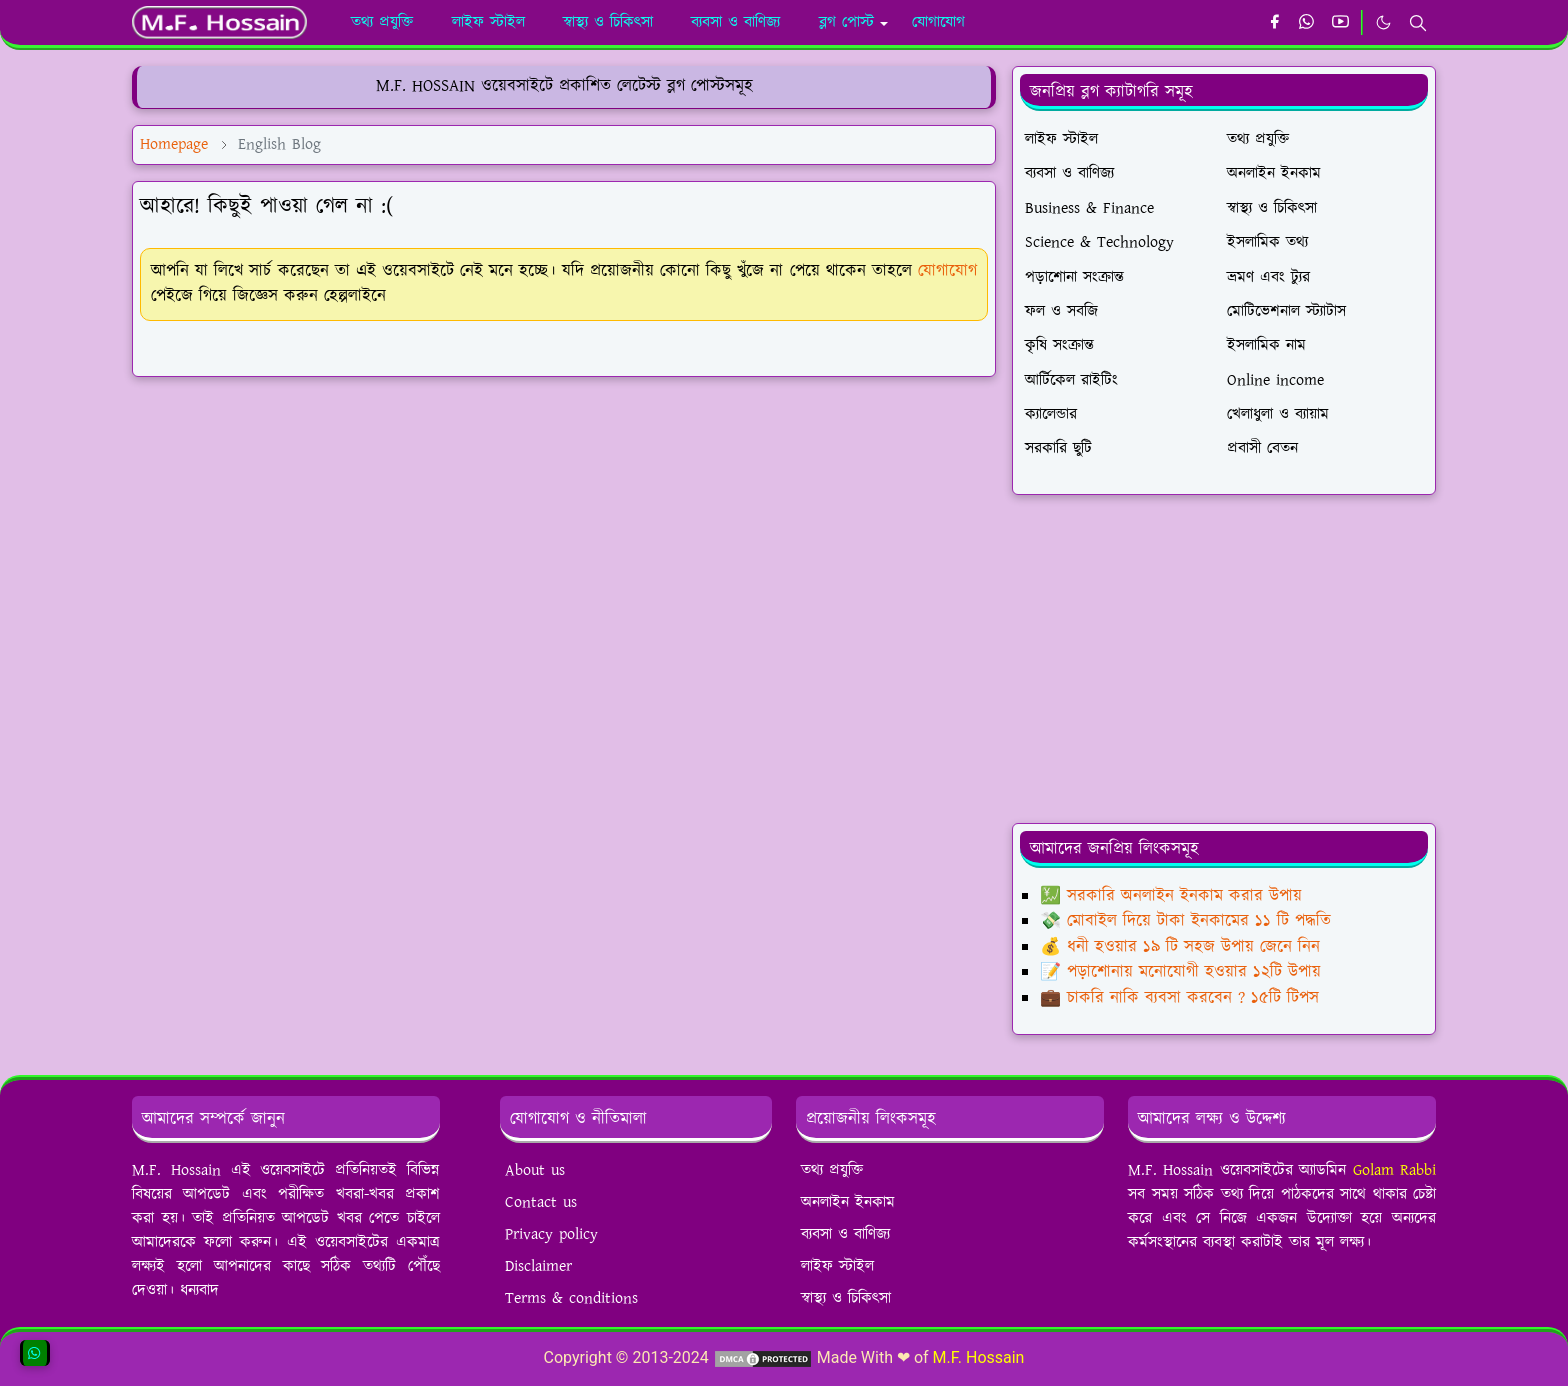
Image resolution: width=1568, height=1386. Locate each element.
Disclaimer (538, 1266)
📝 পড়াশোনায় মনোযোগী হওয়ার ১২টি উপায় (1180, 972)
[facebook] (1274, 23)
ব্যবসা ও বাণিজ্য (845, 1234)
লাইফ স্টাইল (837, 1266)
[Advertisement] (564, 533)
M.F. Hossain (979, 1357)
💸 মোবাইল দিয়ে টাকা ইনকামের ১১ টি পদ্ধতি (1185, 921)
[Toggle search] (1418, 23)
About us (535, 1170)
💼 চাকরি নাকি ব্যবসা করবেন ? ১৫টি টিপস (1179, 998)
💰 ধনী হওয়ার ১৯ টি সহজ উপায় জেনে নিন (1180, 947)
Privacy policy (551, 1234)
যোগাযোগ (947, 271)
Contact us (541, 1202)
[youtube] (1340, 23)
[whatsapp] (1307, 23)
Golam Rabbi (1394, 1170)
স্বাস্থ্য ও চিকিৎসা (846, 1298)
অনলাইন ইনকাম (848, 1202)
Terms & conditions (571, 1298)
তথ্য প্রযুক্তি (832, 1170)
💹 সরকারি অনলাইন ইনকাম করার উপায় (1171, 896)
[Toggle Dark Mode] (1383, 22)
